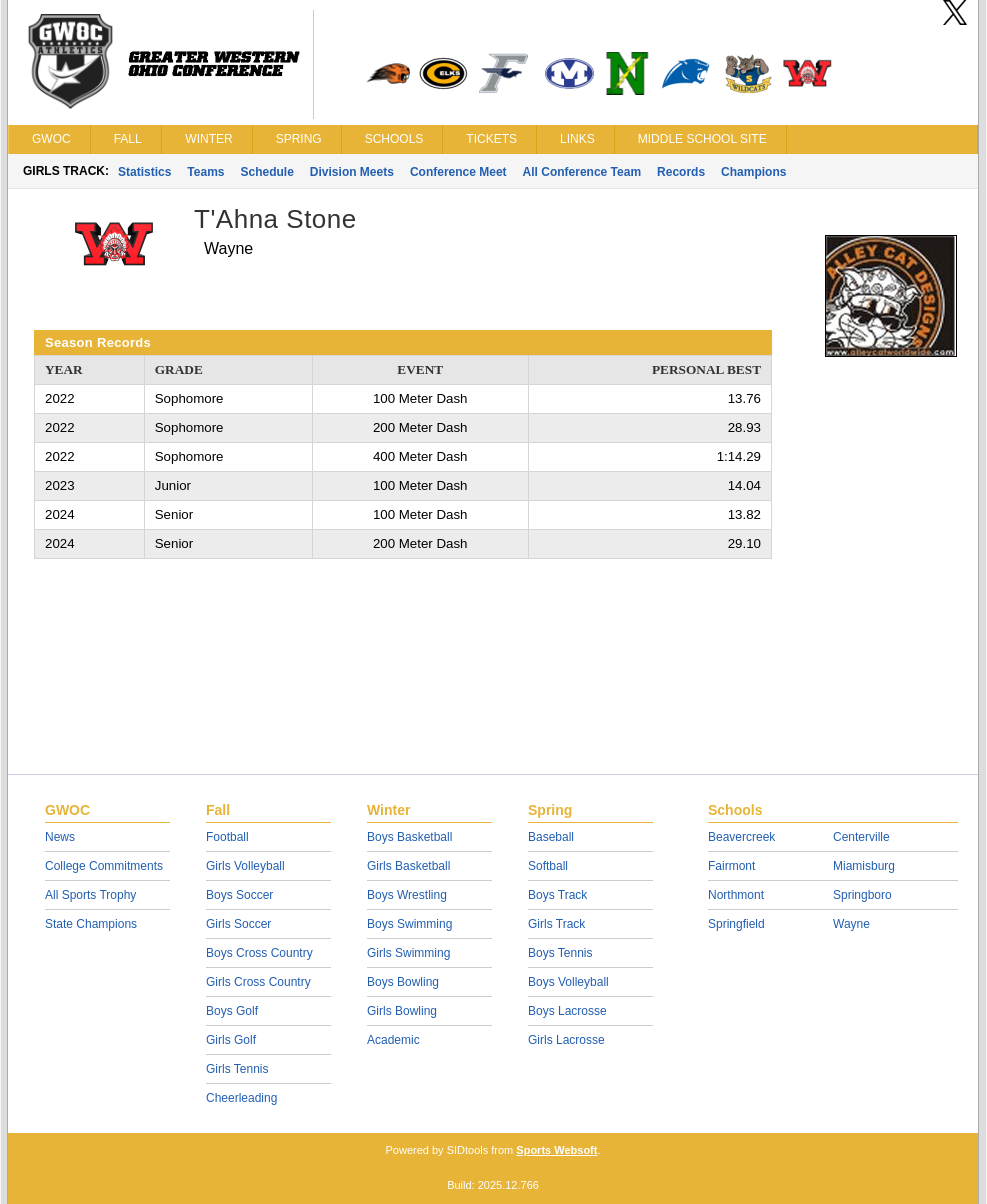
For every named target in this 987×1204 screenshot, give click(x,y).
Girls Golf (231, 1040)
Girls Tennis (237, 1069)
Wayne (851, 924)
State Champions (91, 924)
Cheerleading (241, 1098)
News (60, 837)
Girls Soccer (238, 924)
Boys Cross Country (259, 953)
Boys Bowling (403, 982)
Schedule (267, 172)
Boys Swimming (409, 924)
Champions (753, 172)
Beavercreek (741, 837)
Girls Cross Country (258, 982)
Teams (205, 172)
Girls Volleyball (245, 866)
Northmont (736, 895)
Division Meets (352, 172)
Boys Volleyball (568, 982)
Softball (548, 866)
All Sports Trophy (90, 895)
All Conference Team (582, 172)
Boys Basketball (409, 837)
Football (227, 837)
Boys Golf (232, 1011)
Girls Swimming (408, 953)
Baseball (551, 837)
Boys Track (557, 895)
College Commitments (104, 866)
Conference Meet (458, 172)
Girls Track (556, 924)
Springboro (862, 895)
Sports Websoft (556, 1150)
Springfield (736, 924)
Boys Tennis (560, 953)
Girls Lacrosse (566, 1040)
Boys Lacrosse (567, 1011)
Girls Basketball (408, 866)
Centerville (861, 837)
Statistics (144, 172)
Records (681, 172)
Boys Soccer (239, 895)
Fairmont (731, 866)
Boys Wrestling (407, 895)
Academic (393, 1040)
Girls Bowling (402, 1011)
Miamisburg (864, 866)
